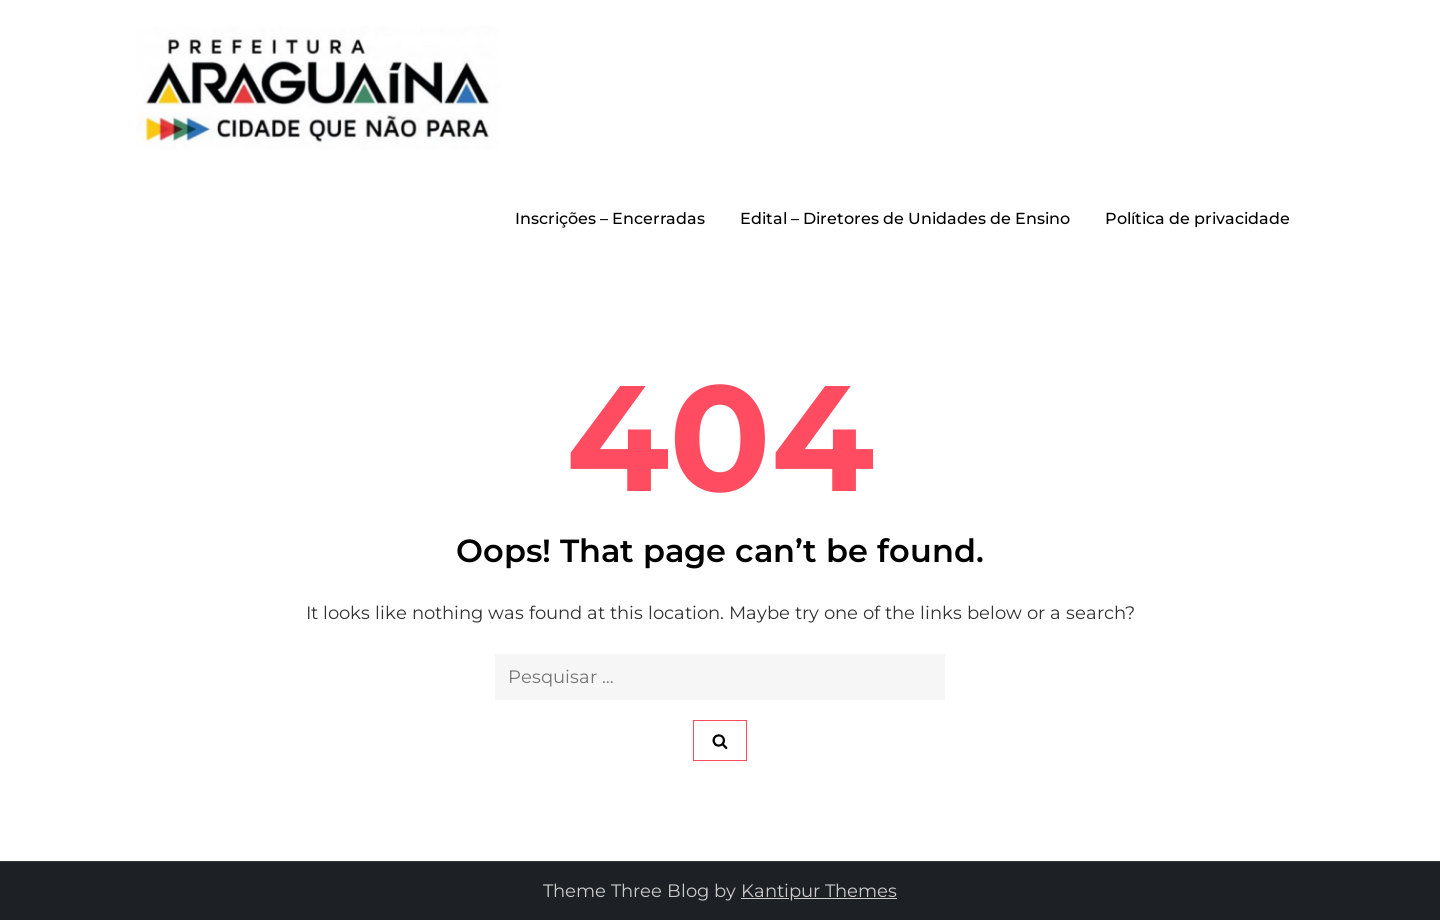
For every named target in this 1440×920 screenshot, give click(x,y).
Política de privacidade (1197, 218)
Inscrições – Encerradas (610, 218)
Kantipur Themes (819, 891)
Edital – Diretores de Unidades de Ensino (905, 218)
